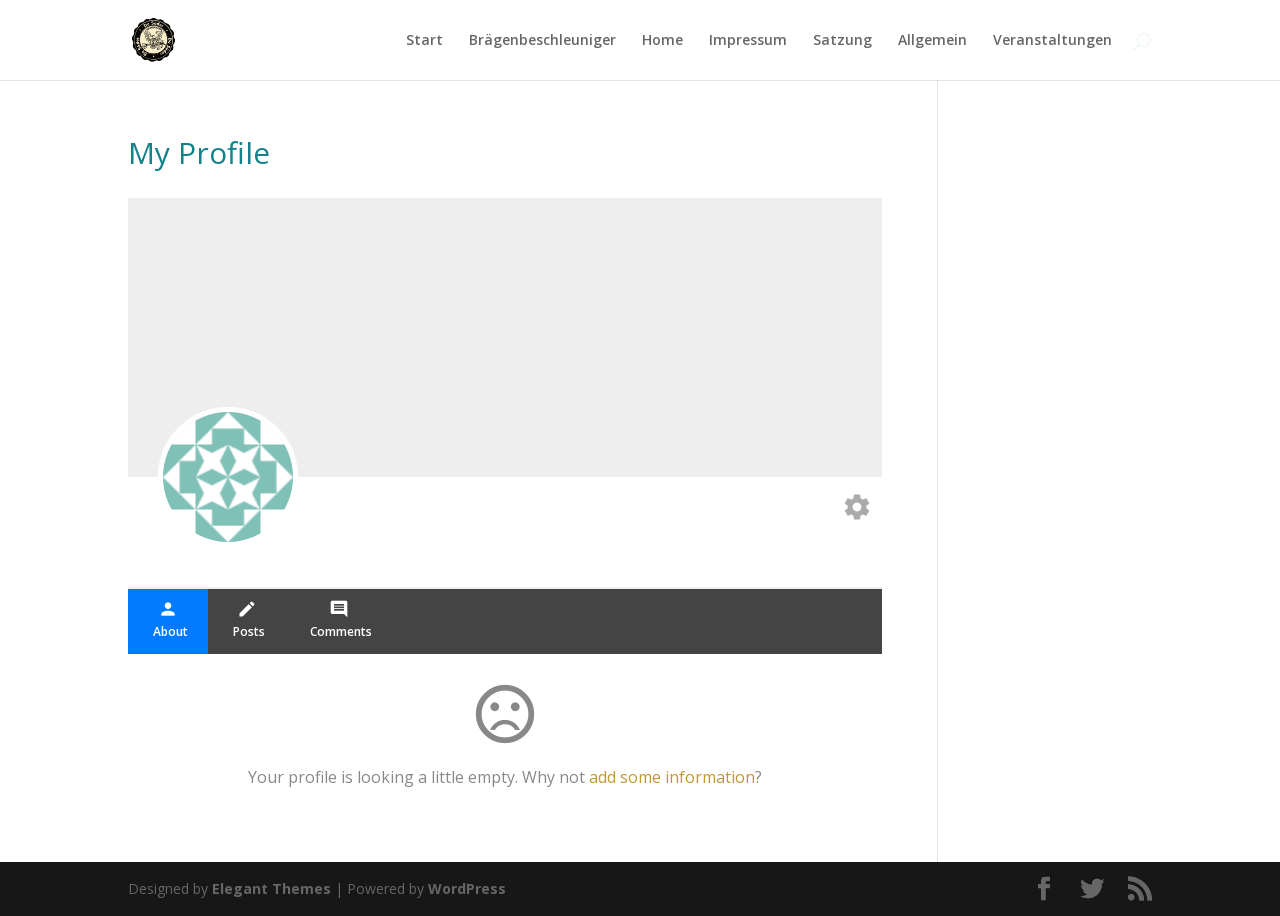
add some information (672, 777)
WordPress (467, 888)
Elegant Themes (271, 888)
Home (662, 41)
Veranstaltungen (1052, 41)
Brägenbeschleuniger (542, 41)
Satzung (842, 41)
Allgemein (932, 41)
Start (424, 41)
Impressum (748, 41)
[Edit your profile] (857, 509)
